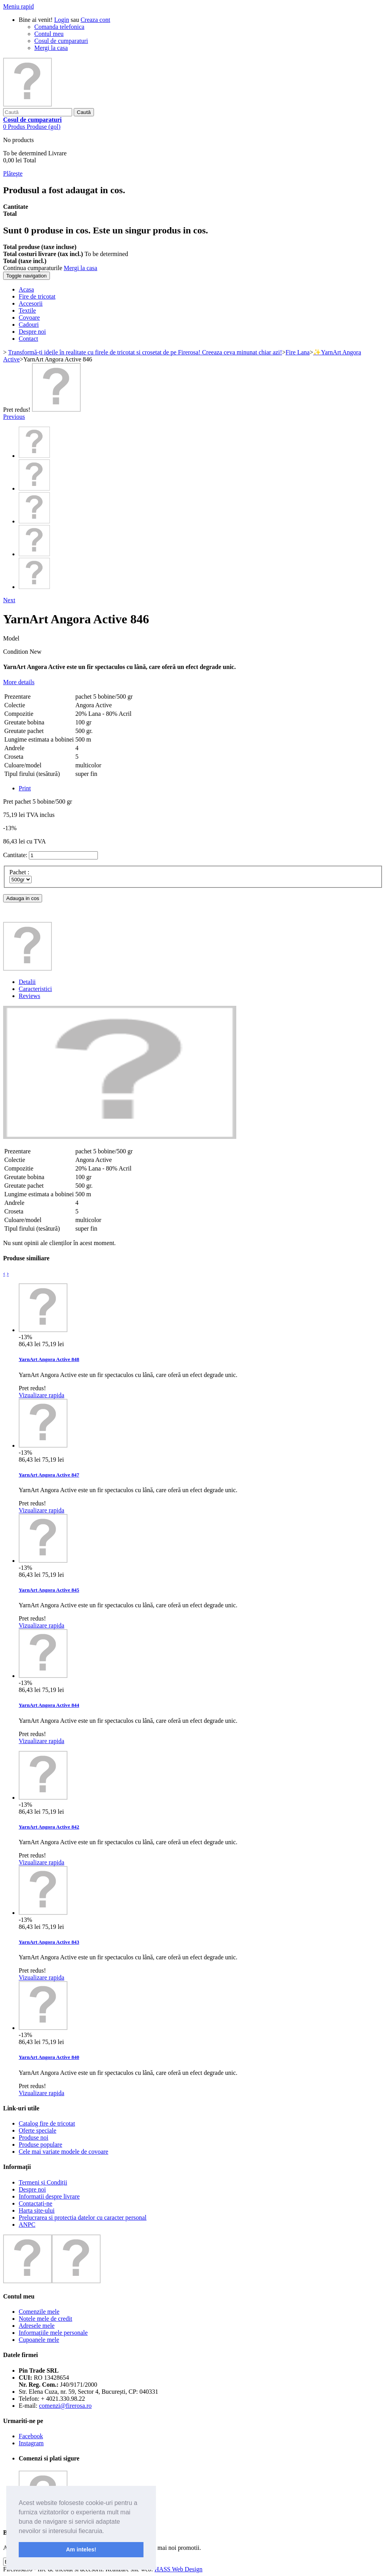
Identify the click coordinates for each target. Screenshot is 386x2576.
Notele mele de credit (45, 2318)
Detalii (27, 981)
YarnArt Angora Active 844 (49, 1705)
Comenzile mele (39, 2311)
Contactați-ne (35, 2203)
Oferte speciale (37, 2130)
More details (18, 682)
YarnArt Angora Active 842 (49, 1827)
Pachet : (20, 872)
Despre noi (32, 2189)
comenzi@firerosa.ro (65, 2405)
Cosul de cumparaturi (61, 40)
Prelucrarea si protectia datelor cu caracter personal (83, 2217)
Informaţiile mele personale (53, 2332)
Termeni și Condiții (43, 2182)
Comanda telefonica (59, 26)
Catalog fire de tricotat (47, 2123)
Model (11, 638)
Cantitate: (15, 855)
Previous (14, 416)
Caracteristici (35, 989)
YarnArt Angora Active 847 (49, 1475)
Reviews (29, 996)
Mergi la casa (51, 47)
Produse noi (33, 2137)
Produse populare (40, 2144)
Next (9, 600)
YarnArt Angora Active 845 (49, 1590)
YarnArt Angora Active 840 (49, 2057)
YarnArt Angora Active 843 (49, 1942)
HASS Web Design (178, 2569)
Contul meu (49, 33)
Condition (16, 651)
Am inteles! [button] (81, 2549)
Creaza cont (95, 19)
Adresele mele (37, 2325)
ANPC (27, 2224)
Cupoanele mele (39, 2339)
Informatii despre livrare (49, 2196)
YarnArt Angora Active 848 (49, 1359)
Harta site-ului (37, 2210)
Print (25, 788)
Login (61, 19)
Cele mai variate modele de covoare (63, 2151)
